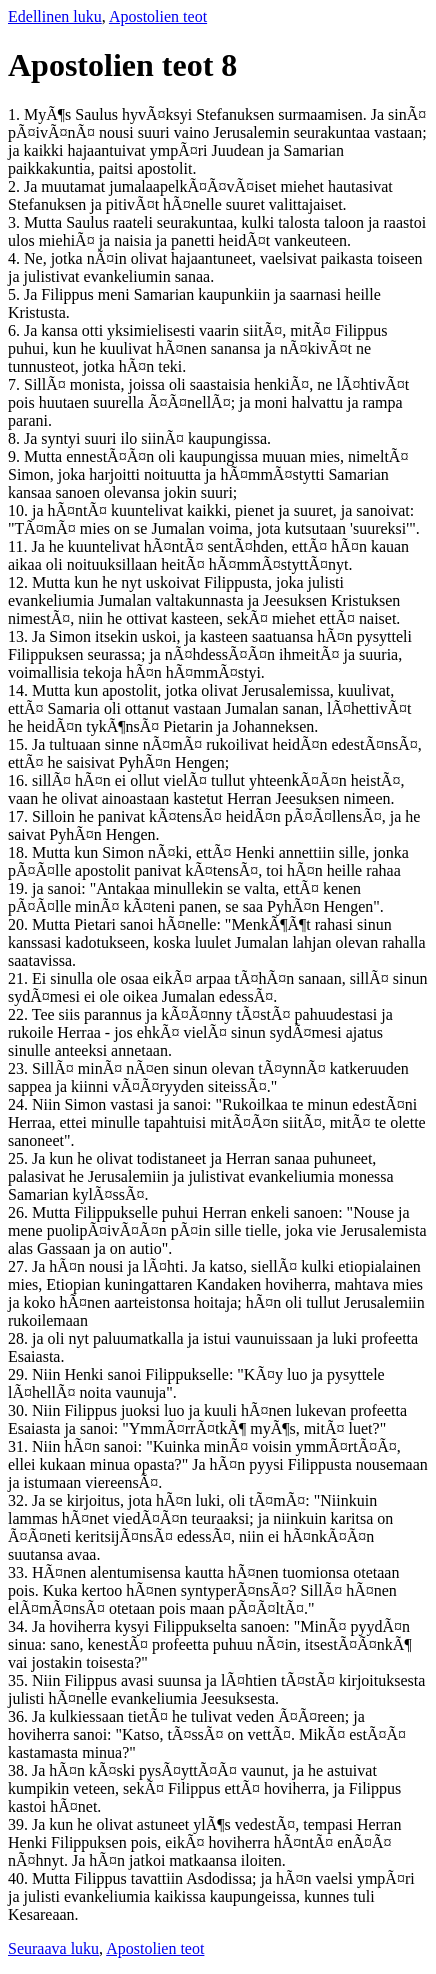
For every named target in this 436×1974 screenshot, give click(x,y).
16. (20, 780)
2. (16, 186)
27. (20, 1266)
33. (20, 1572)
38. (20, 1770)
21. (20, 978)
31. (20, 1446)
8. (16, 438)
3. (16, 222)
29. (20, 1374)
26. (20, 1212)
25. (20, 1158)
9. (16, 456)
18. (20, 852)
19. (20, 888)
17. (20, 816)
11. (19, 546)
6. (16, 330)
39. (20, 1824)
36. (20, 1716)
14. (20, 690)
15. (20, 744)
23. (20, 1068)
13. (20, 636)
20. (20, 924)
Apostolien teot (158, 16)
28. (20, 1338)
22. (20, 1014)
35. (20, 1680)
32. (20, 1500)
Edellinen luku (55, 16)
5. (16, 294)
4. (16, 258)
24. (20, 1104)
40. (20, 1878)
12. (20, 582)
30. (20, 1410)
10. (20, 510)
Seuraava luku (53, 1948)
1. (16, 114)
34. (20, 1626)
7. (16, 384)
